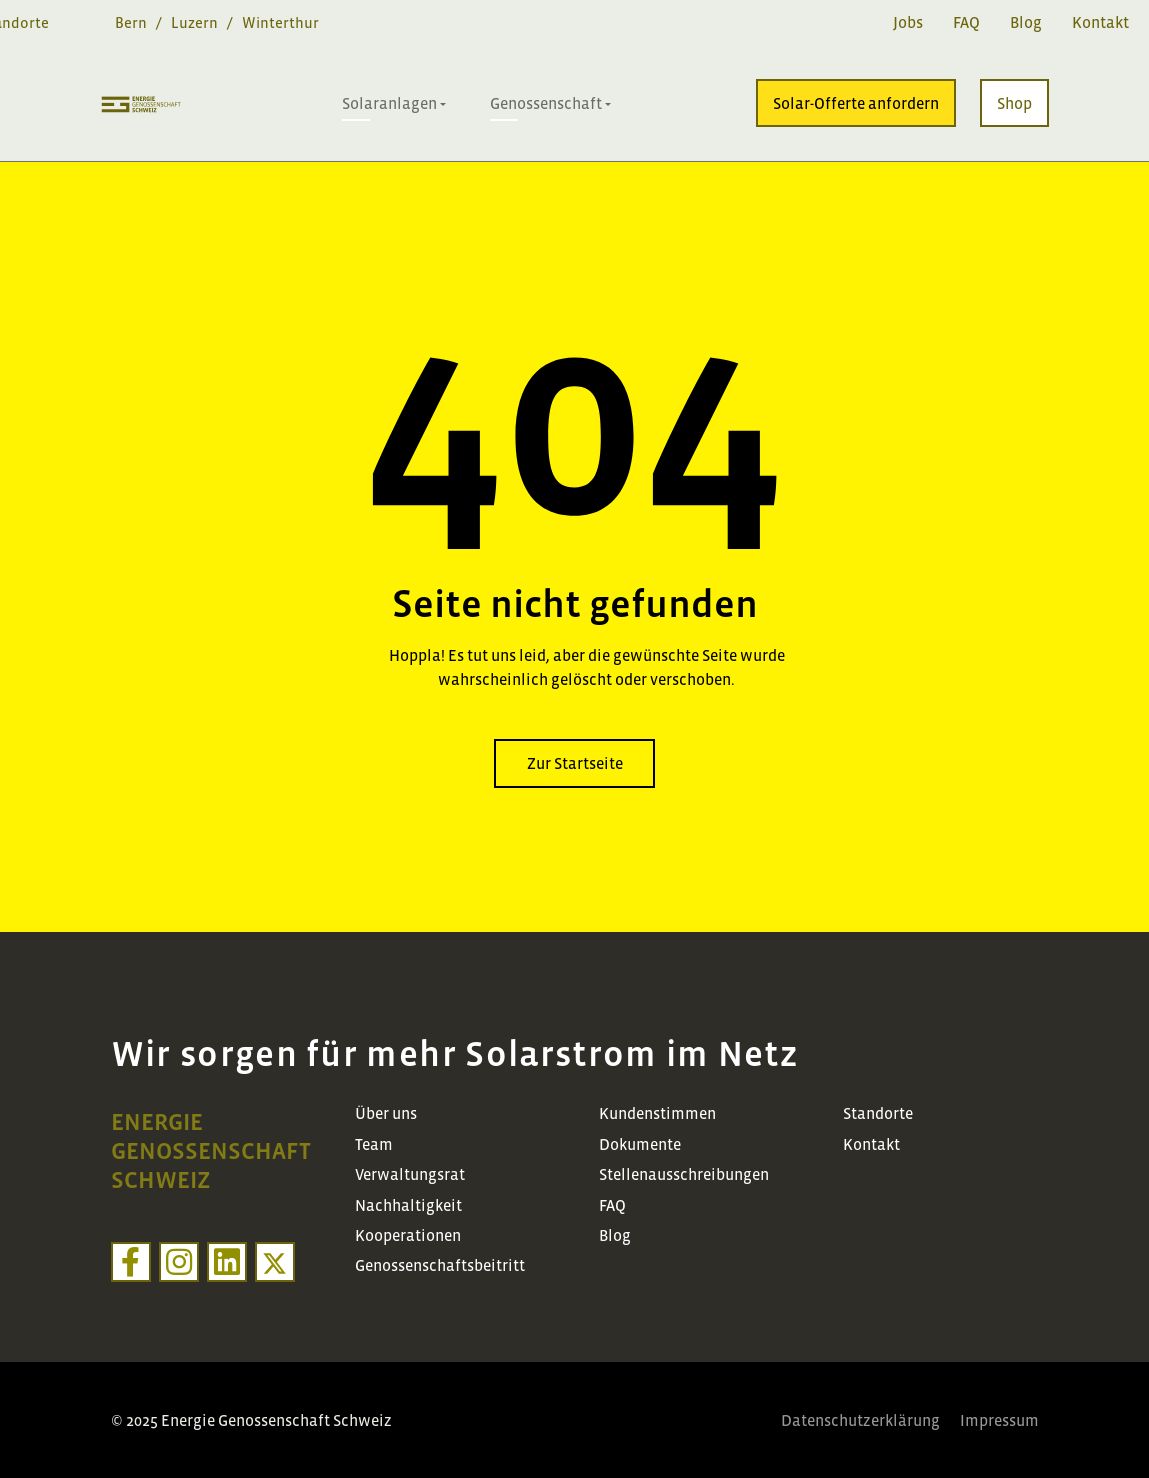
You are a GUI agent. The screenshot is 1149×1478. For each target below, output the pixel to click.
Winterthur (280, 22)
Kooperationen (408, 1235)
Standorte (878, 1113)
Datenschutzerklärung (860, 1420)
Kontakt (1100, 22)
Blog (1026, 22)
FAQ (966, 22)
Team (374, 1144)
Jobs (908, 22)
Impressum (999, 1420)
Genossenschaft (546, 103)
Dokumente (640, 1144)
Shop (1014, 103)
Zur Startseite (575, 763)
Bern (131, 22)
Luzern (194, 22)
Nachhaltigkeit (408, 1205)
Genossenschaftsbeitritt (440, 1265)
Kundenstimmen (657, 1113)
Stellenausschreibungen (684, 1174)
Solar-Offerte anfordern (856, 103)
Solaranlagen (389, 103)
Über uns (386, 1113)
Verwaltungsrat (410, 1174)
